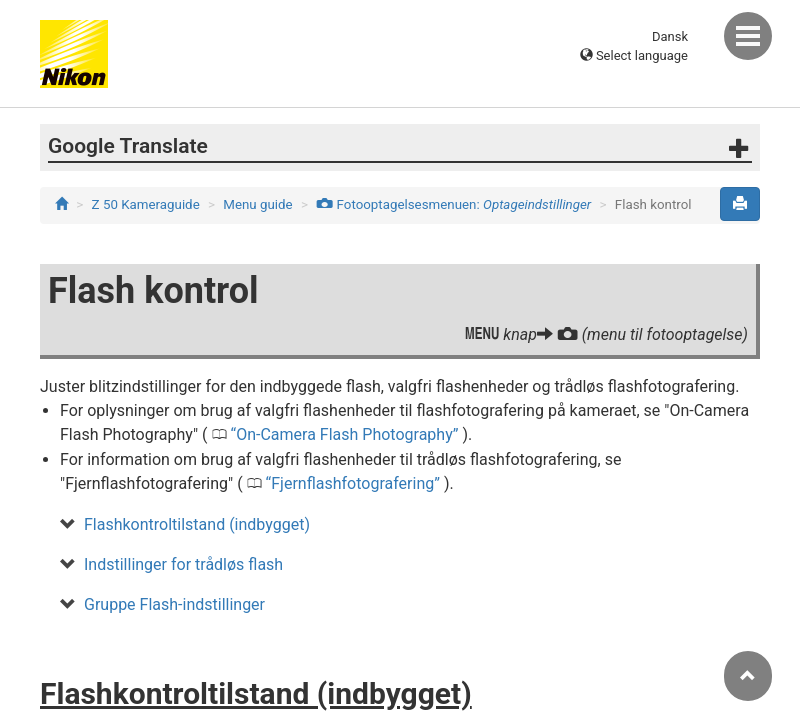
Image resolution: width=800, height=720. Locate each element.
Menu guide (257, 204)
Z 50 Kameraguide (146, 204)
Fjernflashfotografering (352, 483)
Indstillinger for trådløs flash (183, 564)
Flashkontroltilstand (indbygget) (197, 524)
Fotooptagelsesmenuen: (453, 204)
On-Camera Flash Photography (344, 434)
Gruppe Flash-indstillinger (174, 604)
